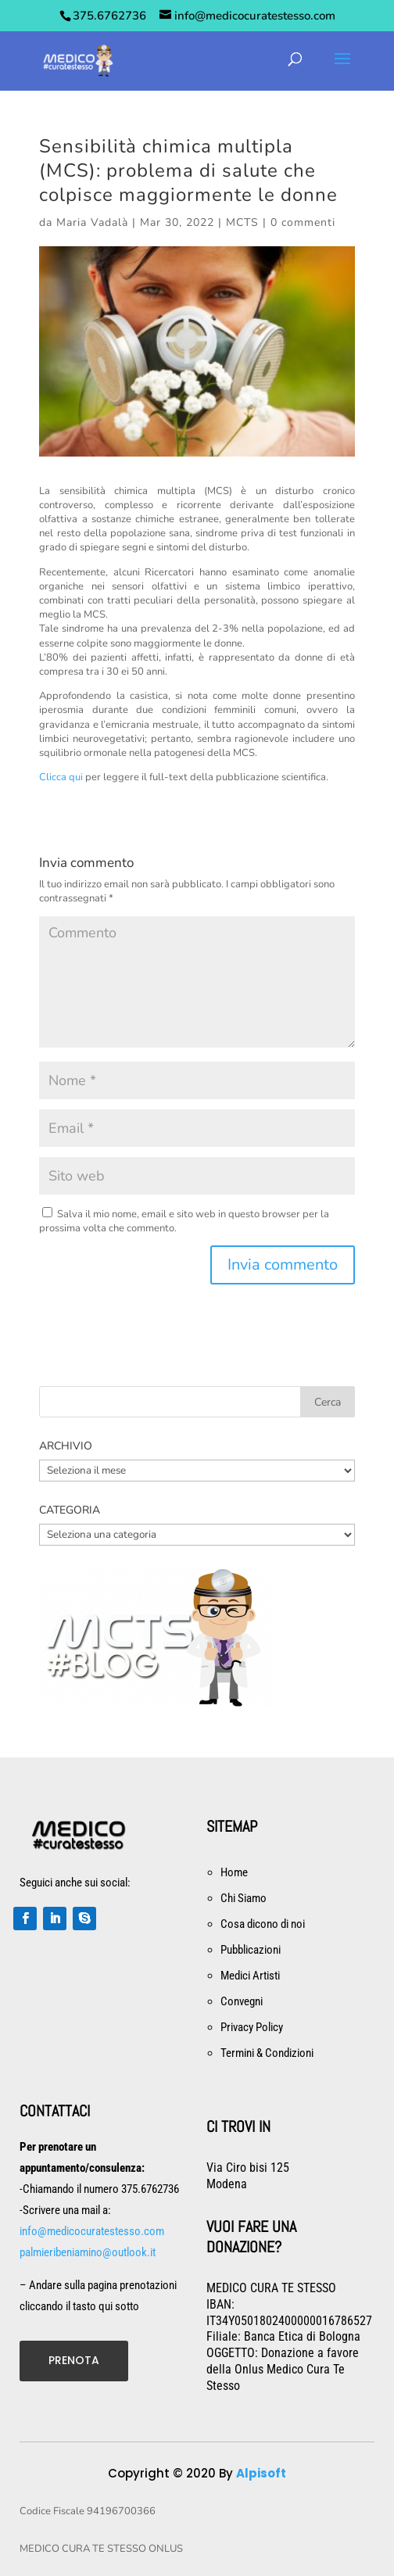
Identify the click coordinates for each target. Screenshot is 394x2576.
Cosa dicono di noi (262, 1924)
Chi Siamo (243, 1898)
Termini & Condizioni (266, 2053)
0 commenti (302, 222)
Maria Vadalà (92, 222)
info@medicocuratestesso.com (92, 2231)
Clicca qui (61, 777)
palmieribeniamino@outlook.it (88, 2252)
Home (234, 1872)
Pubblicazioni (250, 1950)
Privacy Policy (251, 2027)
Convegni (241, 2001)
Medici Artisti (250, 1976)
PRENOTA (73, 2360)
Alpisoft (261, 2473)
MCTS (242, 222)
